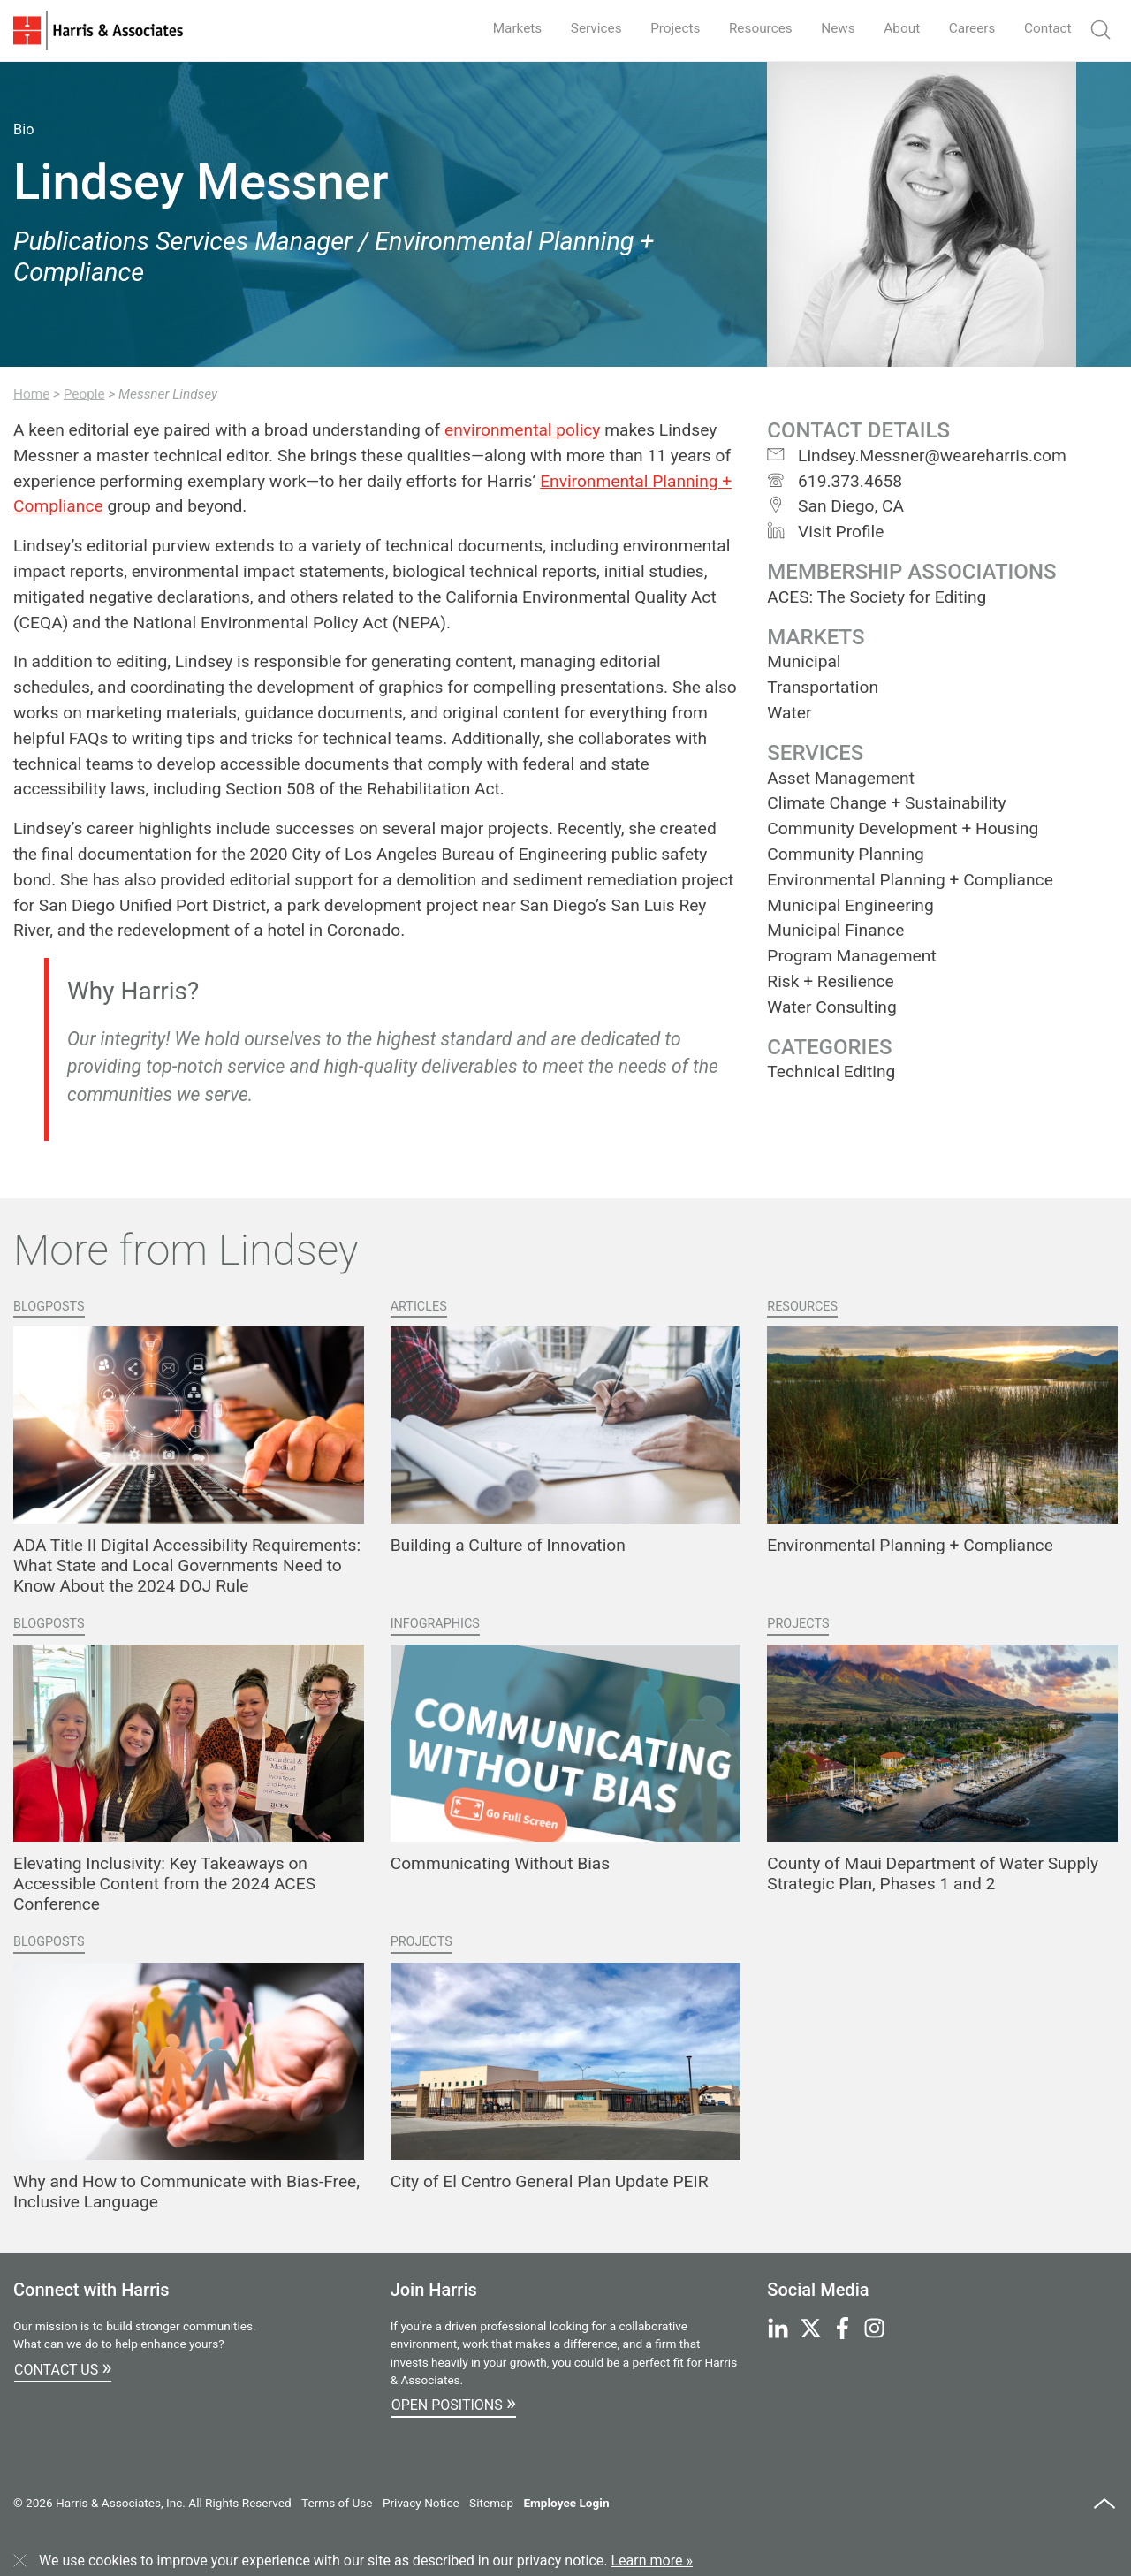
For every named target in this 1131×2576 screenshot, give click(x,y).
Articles (419, 1306)
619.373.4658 (834, 481)
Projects (660, 27)
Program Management (851, 956)
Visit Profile (825, 531)
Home (31, 394)
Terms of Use (336, 2503)
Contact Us (62, 2367)
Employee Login (566, 2503)
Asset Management (841, 778)
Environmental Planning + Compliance (910, 880)
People (84, 394)
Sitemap (491, 2503)
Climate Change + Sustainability (886, 803)
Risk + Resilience (830, 981)
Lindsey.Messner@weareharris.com (916, 455)
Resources (749, 27)
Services (577, 27)
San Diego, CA (835, 506)
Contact (1046, 27)
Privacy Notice (421, 2503)
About (896, 27)
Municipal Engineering (850, 905)
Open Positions (453, 2402)
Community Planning (845, 854)
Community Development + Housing (902, 828)
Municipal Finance (835, 930)
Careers (968, 27)
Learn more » (652, 2560)
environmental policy (522, 430)
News (828, 27)
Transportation (822, 687)
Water (789, 713)
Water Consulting (831, 1007)
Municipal (803, 661)
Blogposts (49, 1306)
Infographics (435, 1623)
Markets (496, 27)
